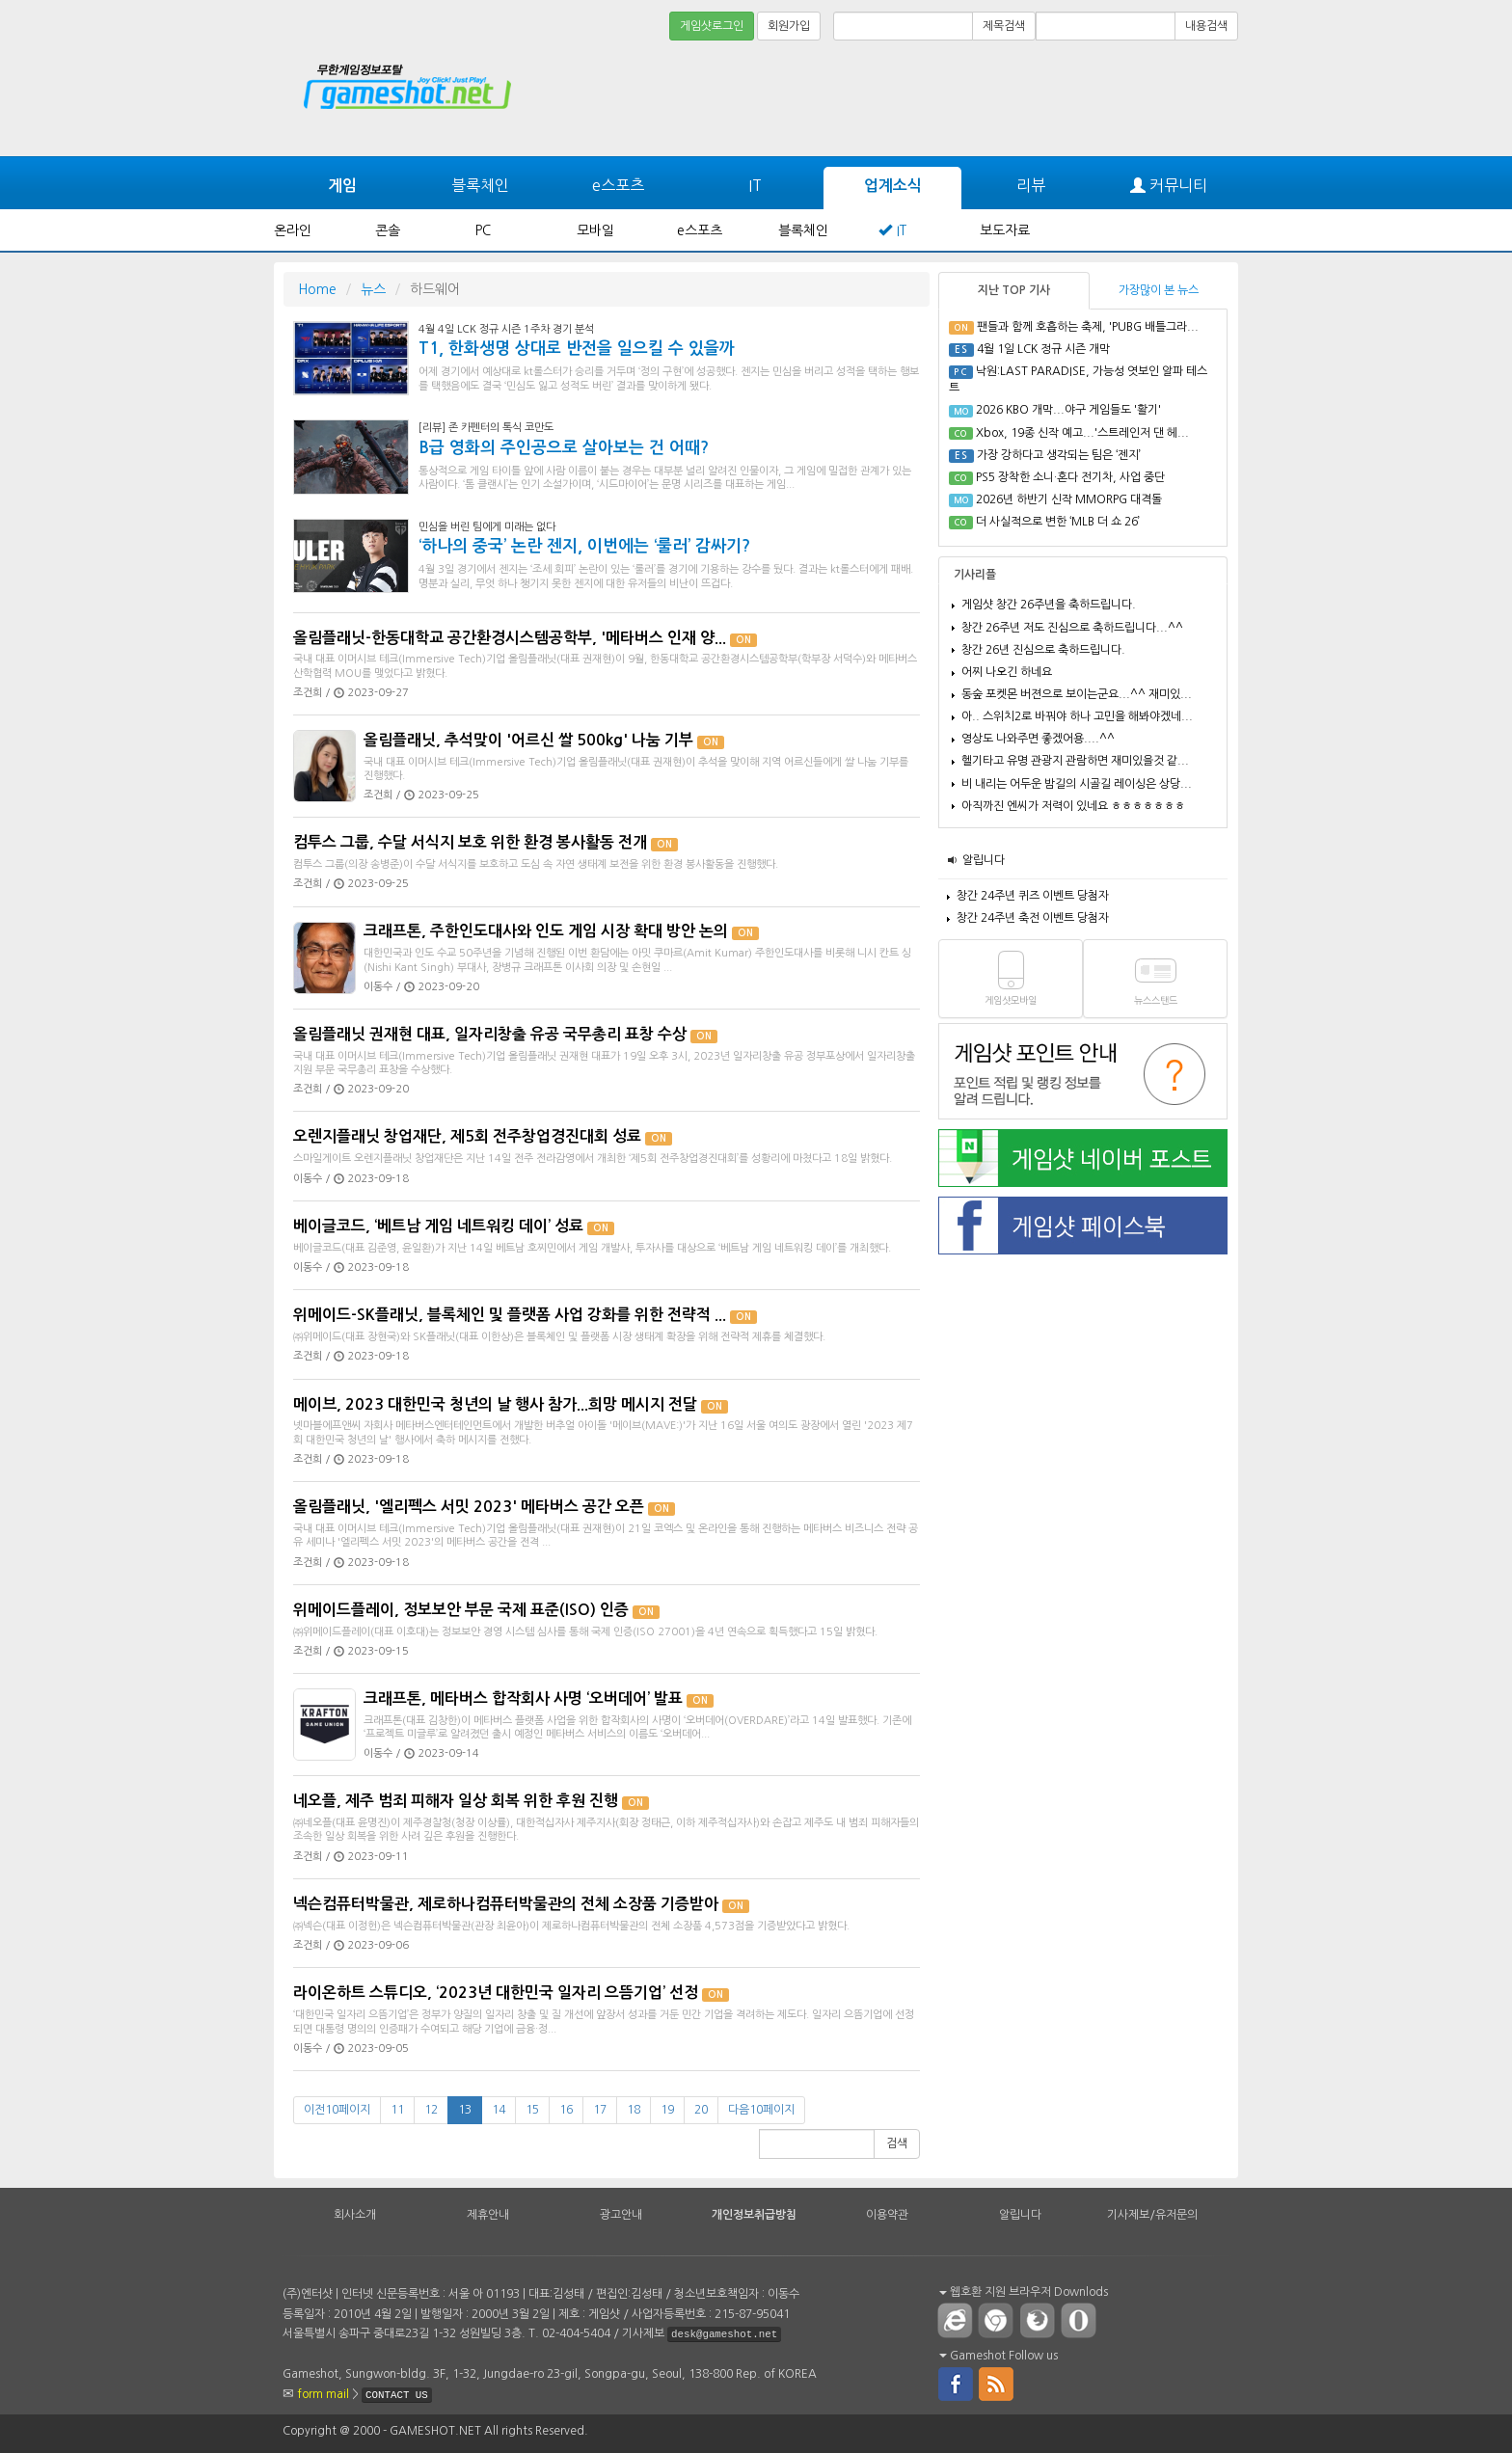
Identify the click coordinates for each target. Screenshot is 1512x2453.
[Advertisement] (1166, 98)
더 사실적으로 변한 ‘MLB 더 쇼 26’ (1058, 521)
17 (600, 2110)
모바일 (595, 230)
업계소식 (893, 185)
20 (701, 2110)
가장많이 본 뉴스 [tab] (1159, 290)
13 (465, 2110)
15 (532, 2110)
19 (667, 2110)
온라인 (292, 230)
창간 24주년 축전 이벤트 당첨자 (1033, 918)
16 (566, 2110)
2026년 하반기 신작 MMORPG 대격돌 (1069, 499)
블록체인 (480, 185)
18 (633, 2110)
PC (483, 230)
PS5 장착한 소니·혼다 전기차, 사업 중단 (1070, 477)
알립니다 (983, 860)
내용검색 (1206, 26)
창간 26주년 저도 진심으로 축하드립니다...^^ (1072, 627)
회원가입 (789, 26)
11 (397, 2110)
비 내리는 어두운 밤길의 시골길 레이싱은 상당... (1076, 784)
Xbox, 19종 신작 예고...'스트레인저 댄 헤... (1082, 433)
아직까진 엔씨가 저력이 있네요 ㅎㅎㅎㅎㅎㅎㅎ (1073, 806)
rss (997, 2382)
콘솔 (387, 230)
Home (317, 289)
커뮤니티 (1168, 185)
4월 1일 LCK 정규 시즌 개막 (1043, 349)
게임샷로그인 (711, 26)
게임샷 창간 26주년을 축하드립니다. (1048, 604)
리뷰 (1030, 185)
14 (498, 2110)
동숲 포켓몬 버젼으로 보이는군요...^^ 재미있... (1076, 694)
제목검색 (1004, 26)
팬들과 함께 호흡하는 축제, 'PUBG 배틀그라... (1088, 327)
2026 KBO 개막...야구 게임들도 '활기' (1068, 410)
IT (755, 185)
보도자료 (1005, 230)
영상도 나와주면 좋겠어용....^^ (1038, 738)
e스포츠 (618, 185)
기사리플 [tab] (975, 574)
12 (431, 2110)
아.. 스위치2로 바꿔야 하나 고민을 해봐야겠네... (1077, 716)
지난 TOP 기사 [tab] (1014, 290)
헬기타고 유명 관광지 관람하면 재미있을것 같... (1075, 761)
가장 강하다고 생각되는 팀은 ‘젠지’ (1059, 455)
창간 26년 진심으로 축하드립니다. (1043, 650)
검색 (896, 2143)
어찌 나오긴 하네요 (1006, 672)
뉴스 (373, 289)
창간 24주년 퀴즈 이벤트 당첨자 (1033, 896)
